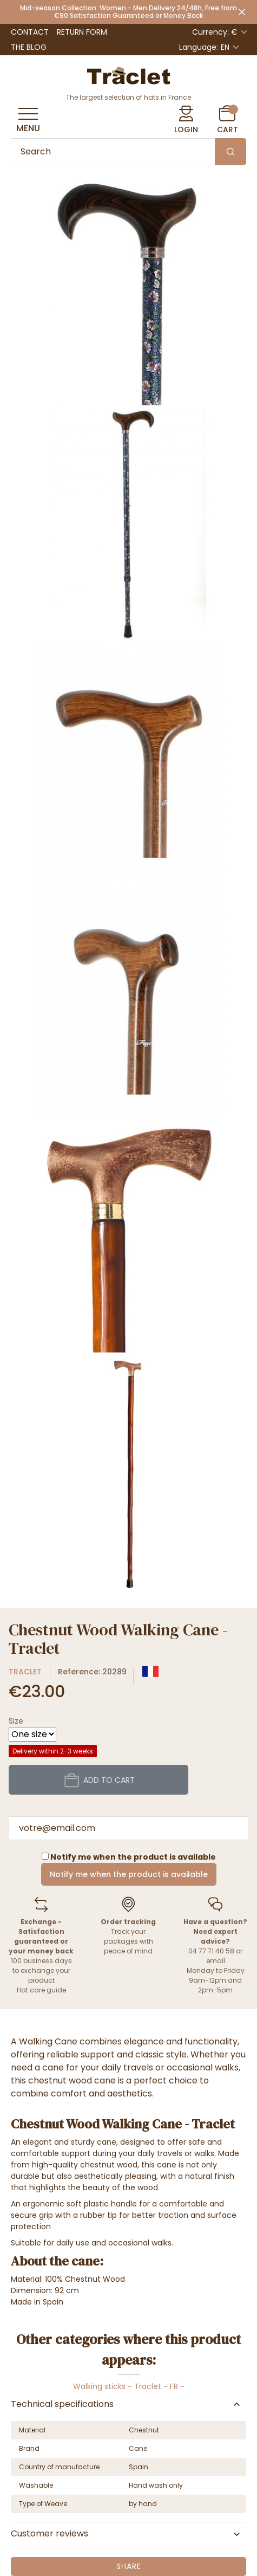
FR (174, 2386)
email (215, 1960)
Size (16, 1721)
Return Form (82, 32)
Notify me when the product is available (129, 1874)
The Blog (29, 47)
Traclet (25, 1671)
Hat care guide (41, 1990)
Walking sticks (99, 2386)
